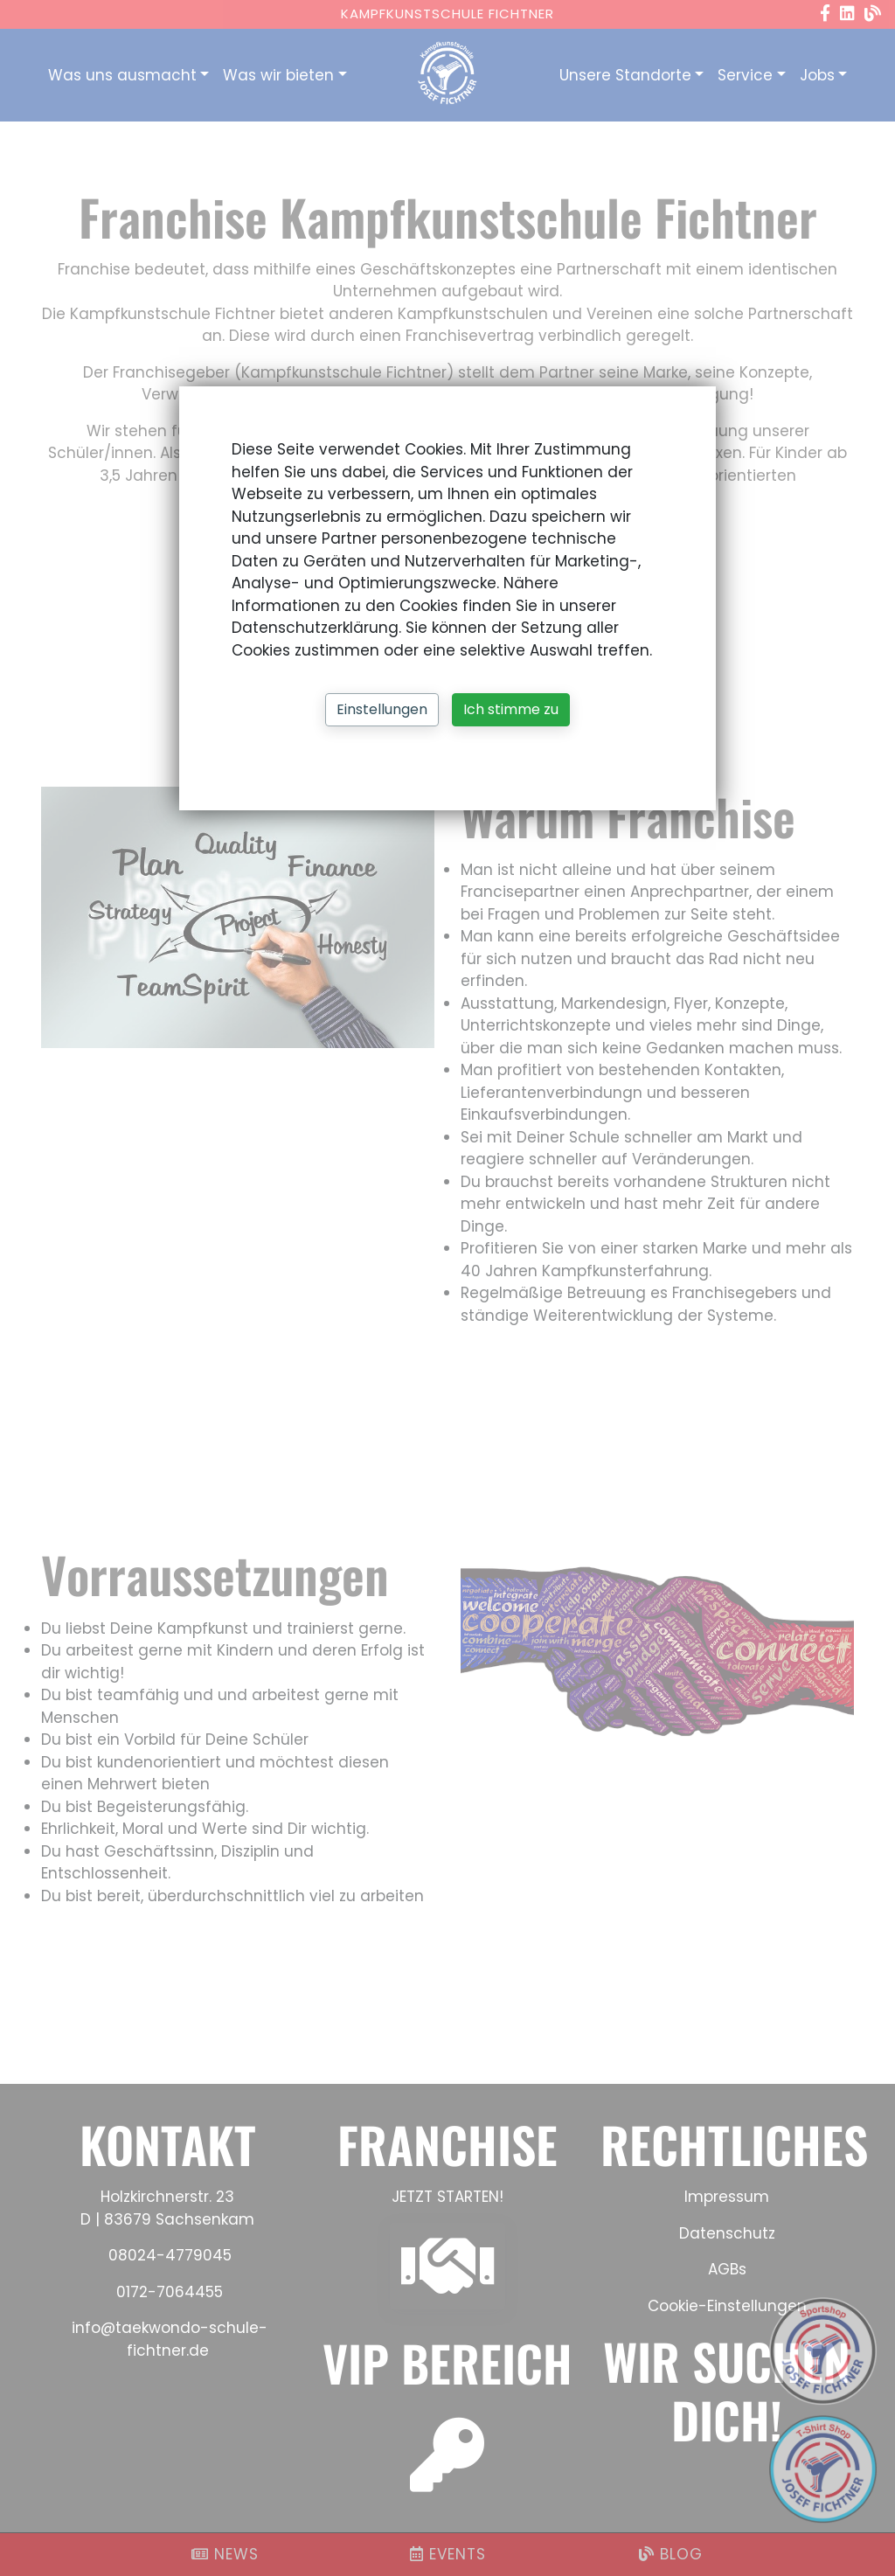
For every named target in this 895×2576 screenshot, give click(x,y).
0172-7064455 (169, 2291)
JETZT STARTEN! (447, 2196)
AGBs (727, 2269)
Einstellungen (381, 709)
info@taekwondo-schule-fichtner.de (167, 2339)
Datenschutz (727, 2233)
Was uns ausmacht (122, 75)
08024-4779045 (170, 2255)
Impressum (726, 2196)
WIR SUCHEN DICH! (726, 2389)
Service (745, 75)
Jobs (817, 75)
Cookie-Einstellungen (727, 2305)
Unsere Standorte (625, 75)
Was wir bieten (278, 75)
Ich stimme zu (511, 709)
